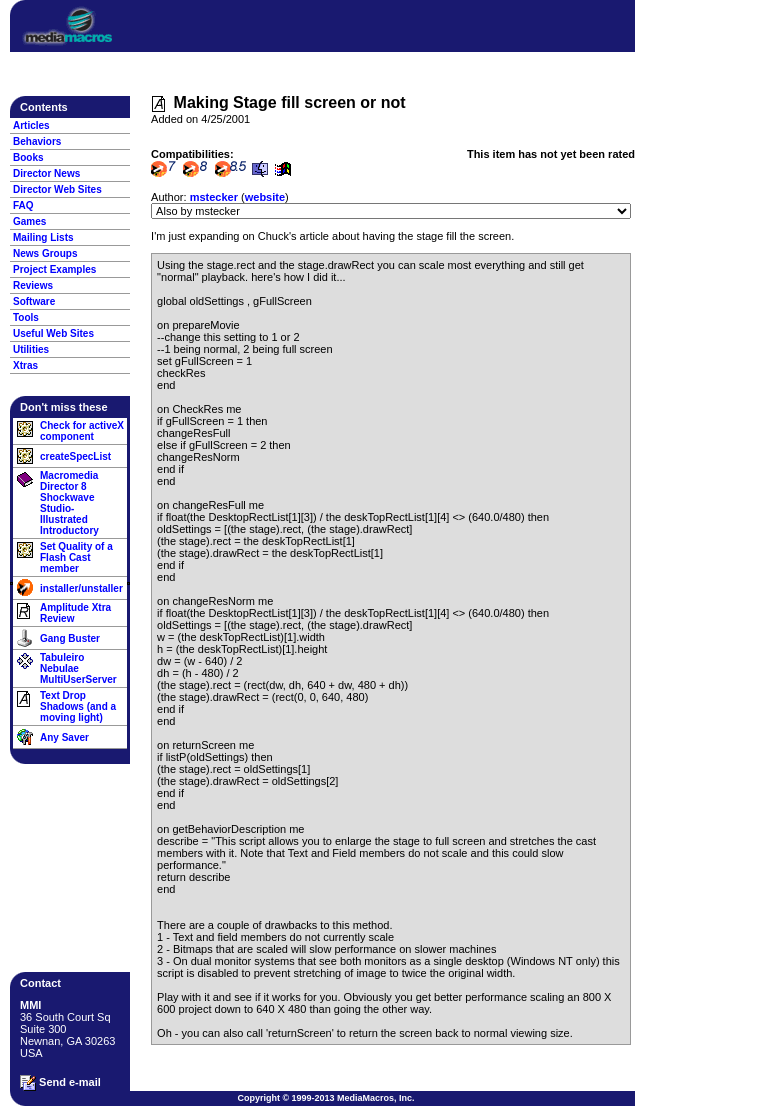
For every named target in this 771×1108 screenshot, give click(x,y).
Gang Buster (70, 638)
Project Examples (54, 269)
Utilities (31, 349)
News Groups (45, 253)
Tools (26, 317)
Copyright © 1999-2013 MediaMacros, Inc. (325, 1098)
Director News (46, 173)
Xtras (25, 365)
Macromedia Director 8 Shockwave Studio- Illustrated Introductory (69, 503)
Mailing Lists (43, 237)
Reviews (33, 285)
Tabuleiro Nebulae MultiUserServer (78, 668)
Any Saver (64, 737)
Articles (31, 125)
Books (28, 157)
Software (34, 301)
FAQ (23, 205)
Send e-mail (60, 1083)
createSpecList (75, 456)
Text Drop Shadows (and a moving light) (78, 706)
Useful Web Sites (53, 333)
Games (29, 221)
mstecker (214, 197)
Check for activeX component (82, 431)
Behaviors (37, 141)
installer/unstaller (81, 588)
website (265, 197)
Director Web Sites (57, 189)
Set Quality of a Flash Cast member (76, 557)
